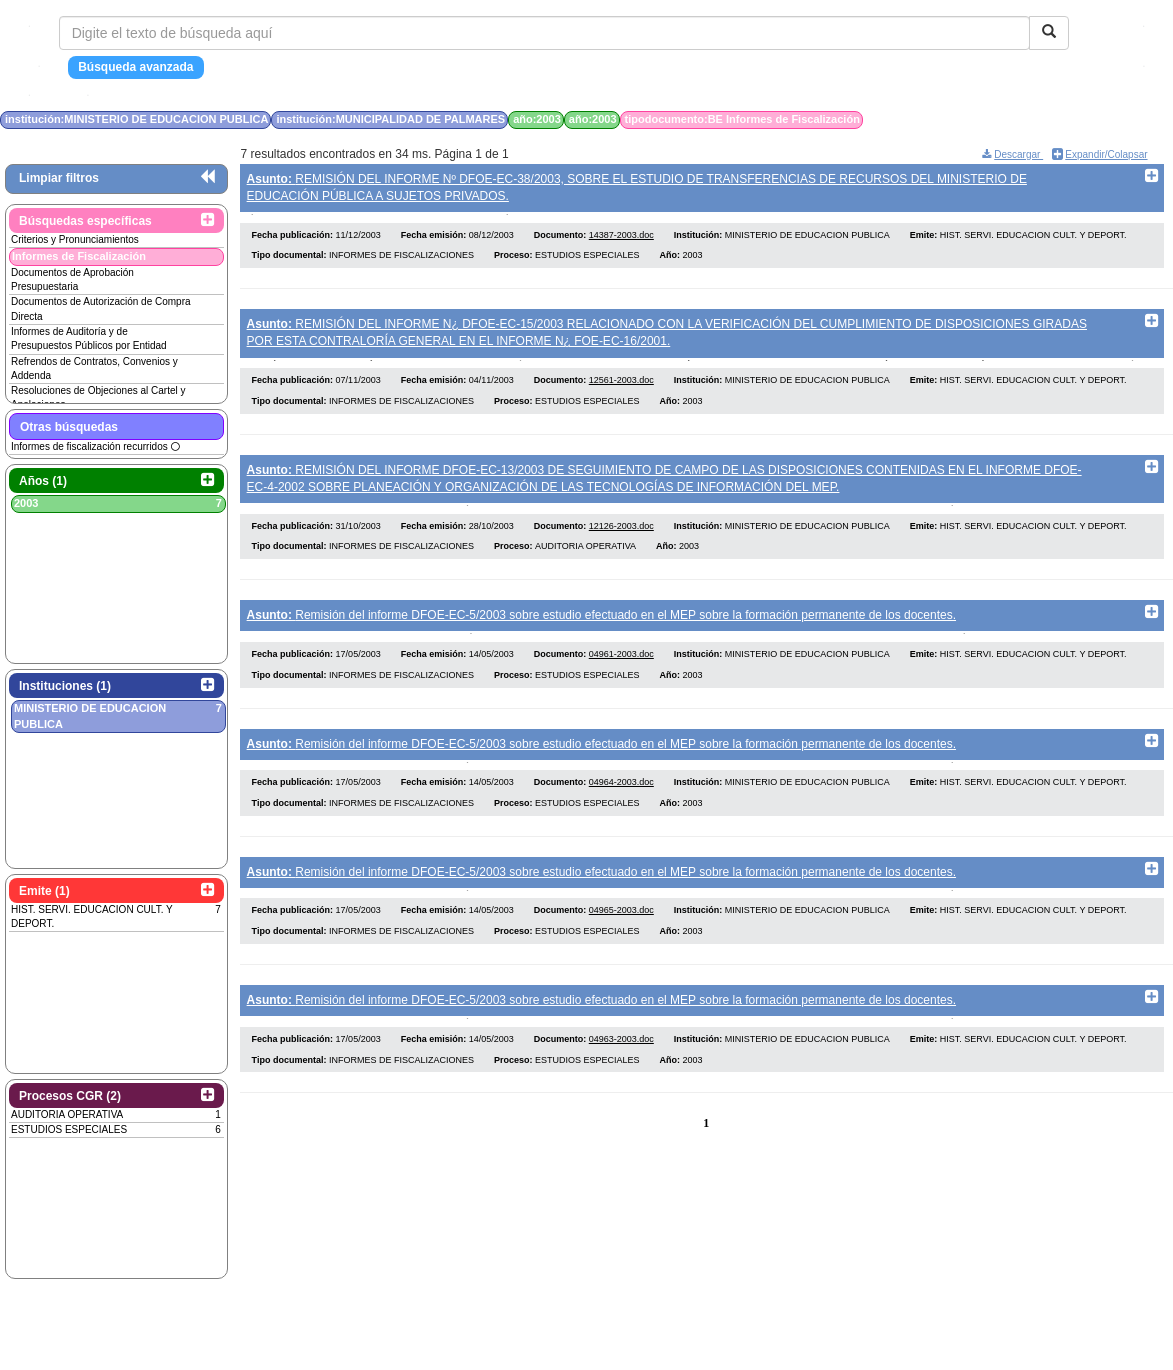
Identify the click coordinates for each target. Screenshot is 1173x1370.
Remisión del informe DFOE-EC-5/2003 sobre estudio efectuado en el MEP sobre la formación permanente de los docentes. (601, 631)
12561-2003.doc (621, 391)
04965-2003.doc (621, 941)
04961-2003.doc (621, 675)
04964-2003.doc (621, 807)
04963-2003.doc (621, 1074)
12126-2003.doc (621, 541)
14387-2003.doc (621, 240)
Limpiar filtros (59, 178)
